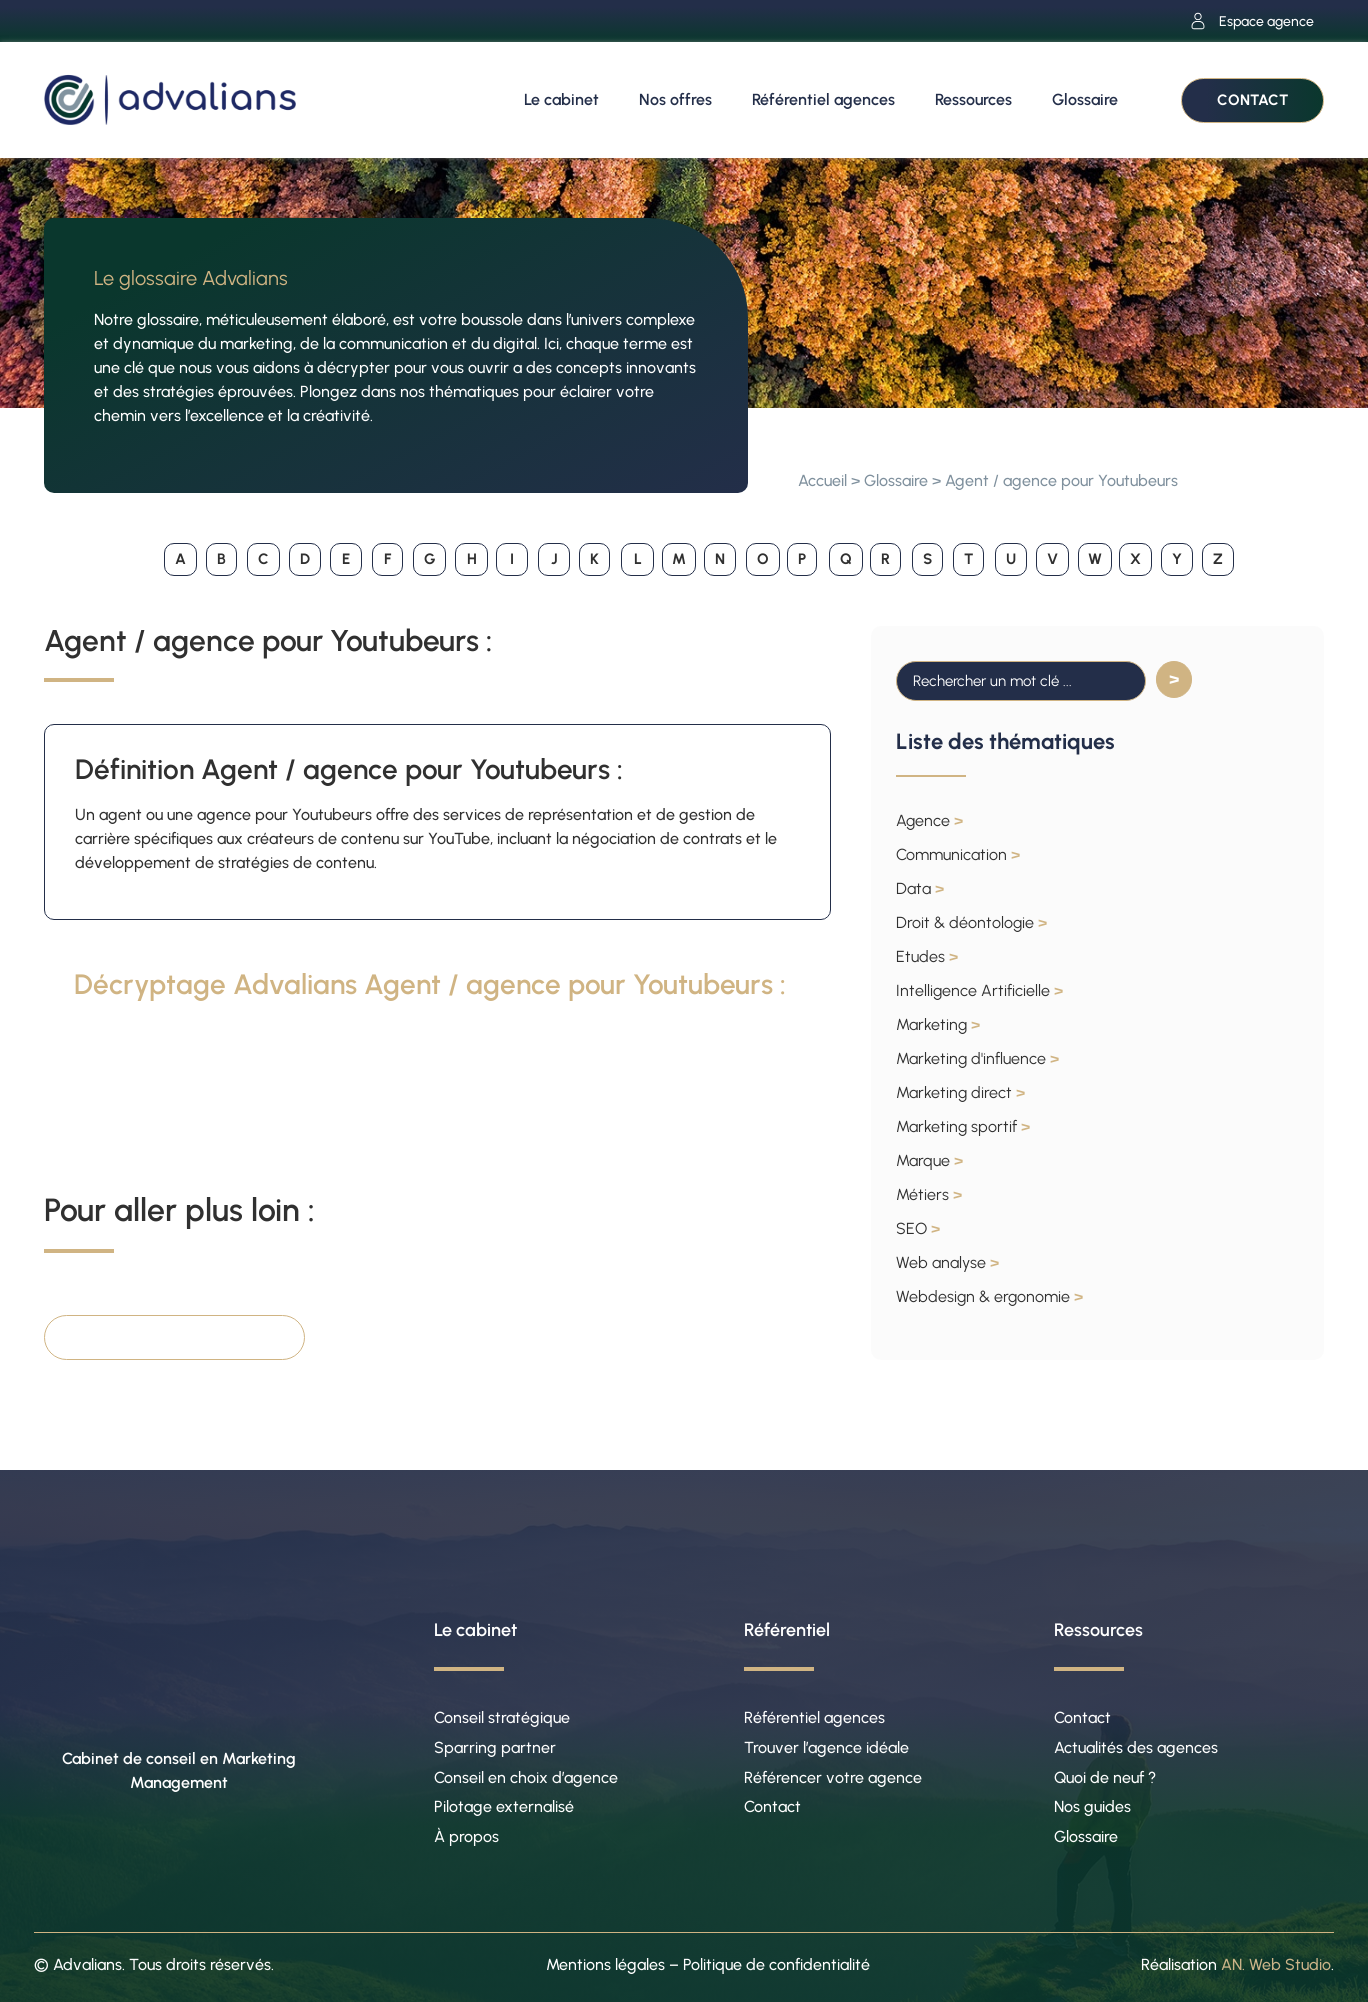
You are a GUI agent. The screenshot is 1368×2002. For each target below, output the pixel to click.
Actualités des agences (1136, 1747)
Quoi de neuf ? (1105, 1777)
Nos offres (675, 99)
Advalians (87, 1965)
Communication (958, 854)
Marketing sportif (963, 1126)
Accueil (822, 480)
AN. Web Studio (1276, 1965)
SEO (918, 1228)
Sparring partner (495, 1747)
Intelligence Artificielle (979, 990)
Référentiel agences (823, 99)
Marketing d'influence (977, 1058)
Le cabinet (561, 99)
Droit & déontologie (971, 922)
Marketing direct (960, 1092)
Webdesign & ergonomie (989, 1296)
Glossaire (1085, 99)
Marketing (938, 1024)
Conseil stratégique (502, 1717)
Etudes (927, 956)
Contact (772, 1807)
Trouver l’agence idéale (826, 1747)
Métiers (929, 1194)
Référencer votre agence (833, 1777)
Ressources (973, 99)
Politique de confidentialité (776, 1965)
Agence (929, 820)
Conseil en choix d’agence (526, 1777)
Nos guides (1092, 1807)
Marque (929, 1160)
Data (920, 888)
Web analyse (947, 1262)
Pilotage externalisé (504, 1807)
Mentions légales (605, 1965)
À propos (466, 1837)
